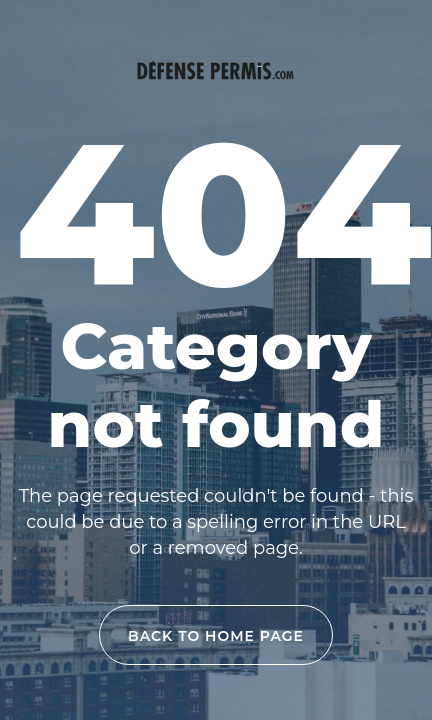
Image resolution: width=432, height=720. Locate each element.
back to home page (216, 636)
